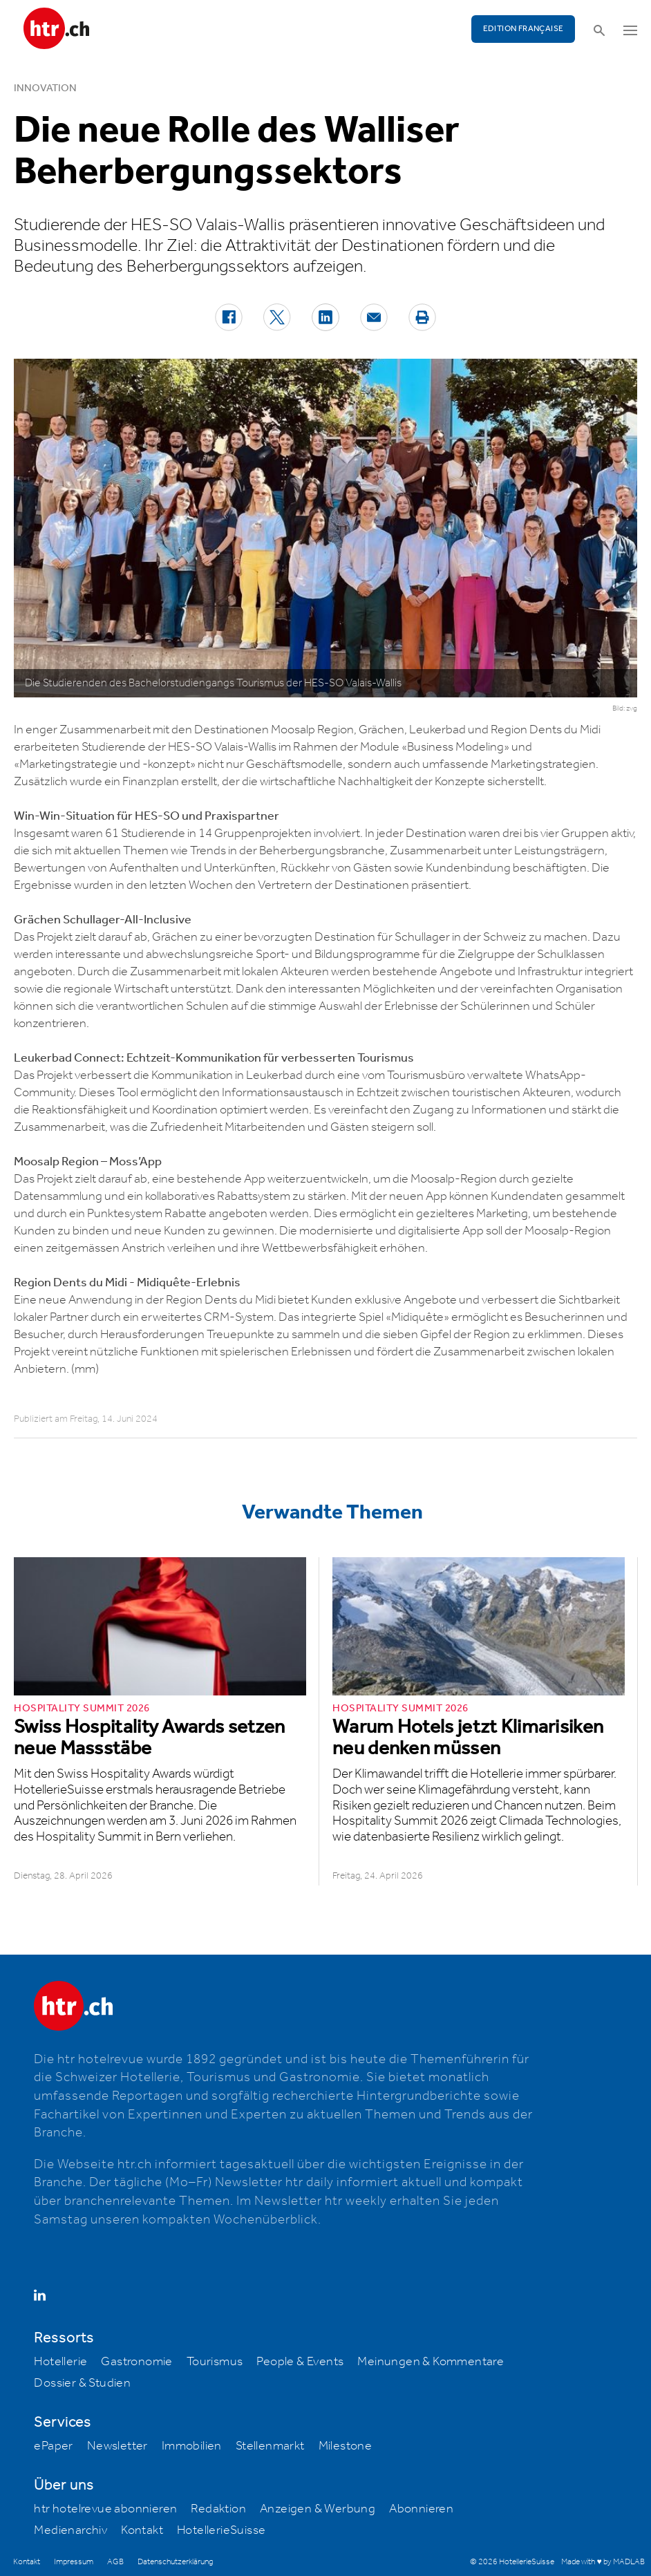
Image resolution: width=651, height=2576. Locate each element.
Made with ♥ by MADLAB (602, 2561)
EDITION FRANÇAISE (523, 28)
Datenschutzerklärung (175, 2561)
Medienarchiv (70, 2530)
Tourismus (215, 2361)
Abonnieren (421, 2509)
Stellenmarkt (270, 2446)
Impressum (73, 2561)
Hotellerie (60, 2361)
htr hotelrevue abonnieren (105, 2509)
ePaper (53, 2446)
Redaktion (218, 2509)
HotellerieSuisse (221, 2530)
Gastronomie (136, 2361)
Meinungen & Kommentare (430, 2361)
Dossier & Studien (82, 2383)
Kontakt (142, 2530)
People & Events (299, 2361)
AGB (115, 2561)
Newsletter (117, 2446)
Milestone (345, 2446)
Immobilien (192, 2446)
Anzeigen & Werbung (317, 2509)
